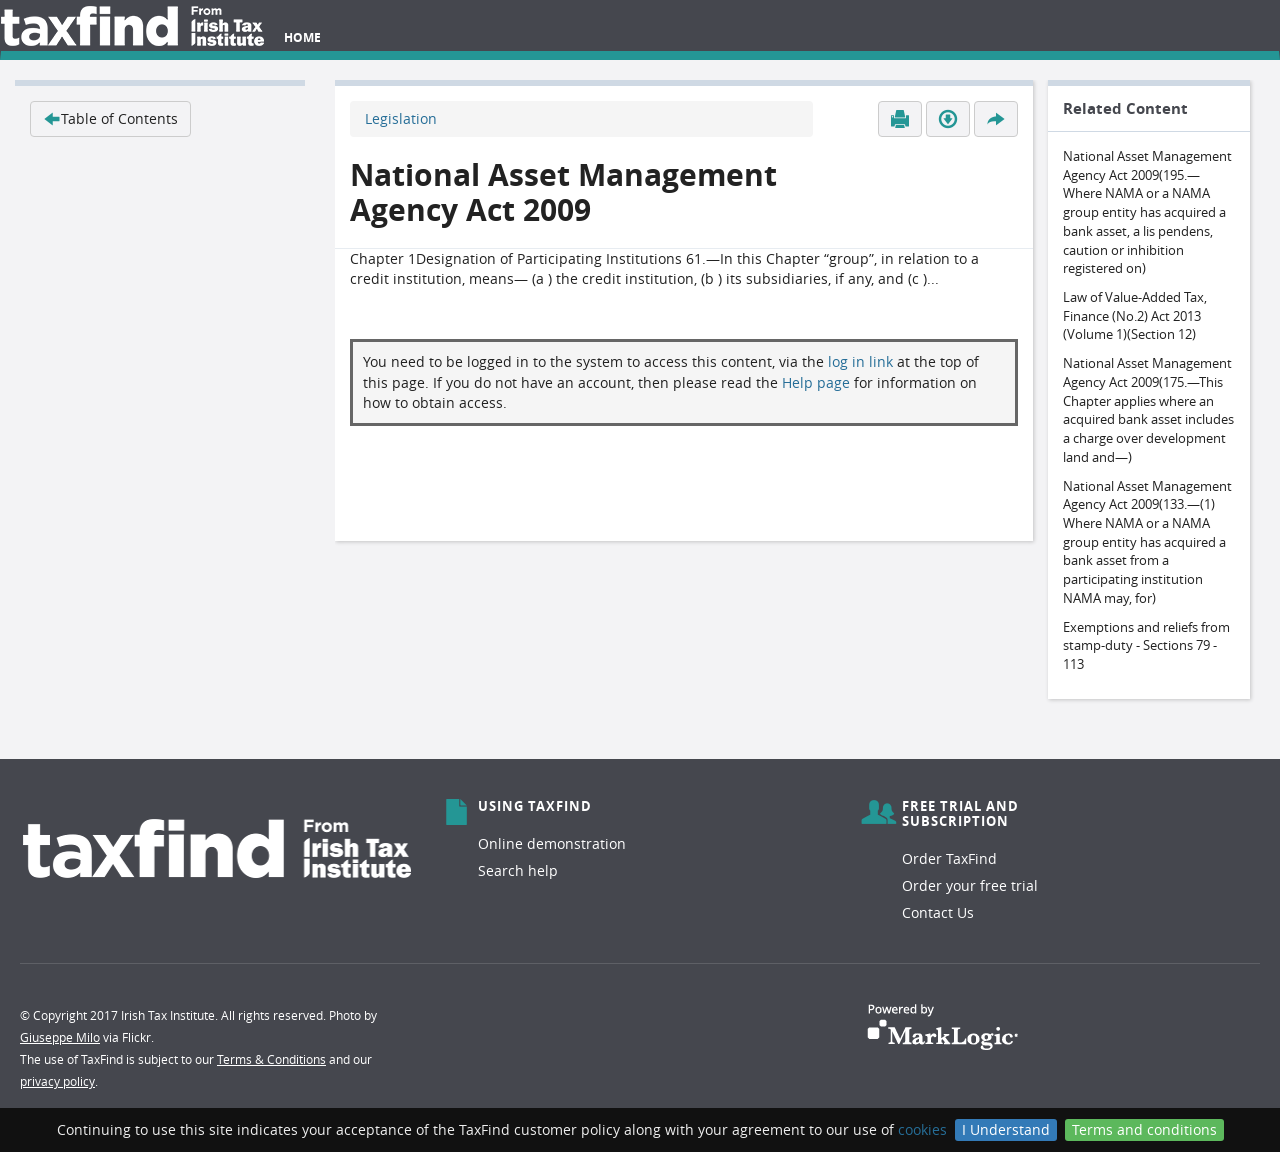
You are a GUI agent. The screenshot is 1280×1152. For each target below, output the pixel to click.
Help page (816, 382)
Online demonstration (552, 843)
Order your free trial (970, 885)
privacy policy (57, 1081)
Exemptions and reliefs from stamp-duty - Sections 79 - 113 (1146, 645)
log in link (860, 361)
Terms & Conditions (271, 1059)
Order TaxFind (949, 858)
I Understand (1006, 1129)
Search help (518, 870)
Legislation (401, 118)
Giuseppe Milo (60, 1037)
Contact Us (938, 912)
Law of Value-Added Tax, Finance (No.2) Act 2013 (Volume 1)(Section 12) (1135, 315)
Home (302, 37)
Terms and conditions (1144, 1129)
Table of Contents (110, 118)
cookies (922, 1129)
